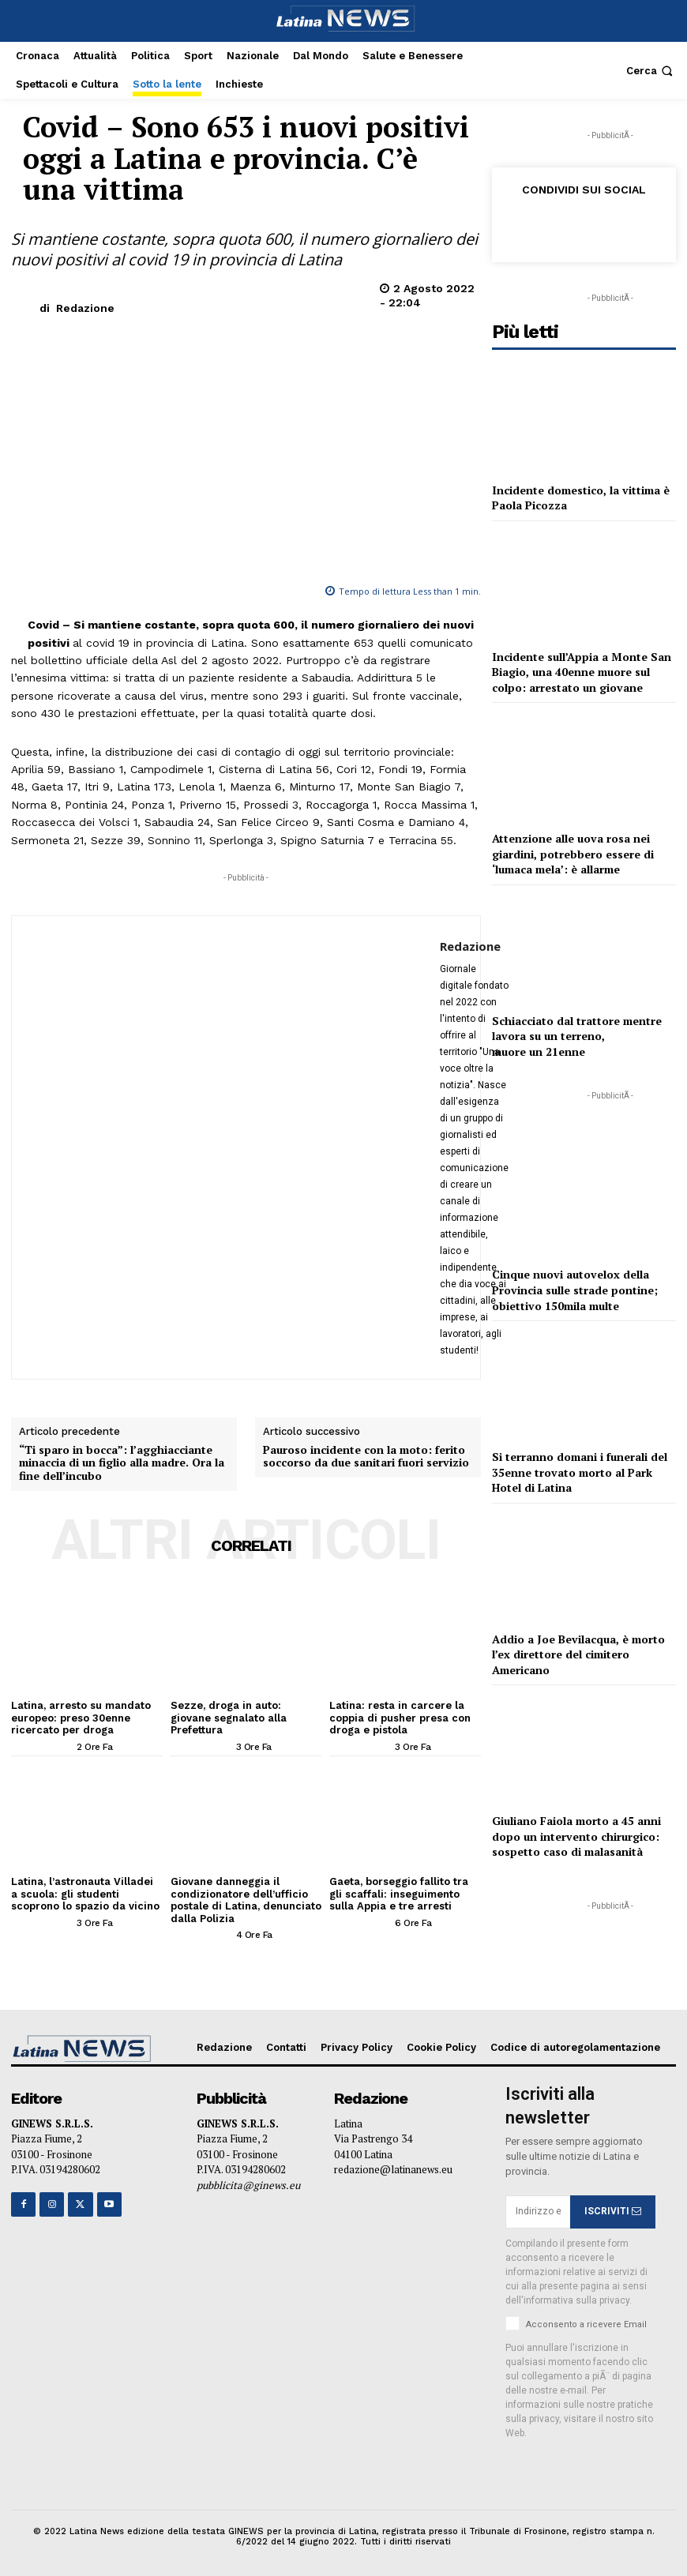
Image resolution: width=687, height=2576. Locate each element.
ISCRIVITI (612, 2211)
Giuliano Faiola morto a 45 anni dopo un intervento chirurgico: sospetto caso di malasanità (576, 1836)
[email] (537, 2212)
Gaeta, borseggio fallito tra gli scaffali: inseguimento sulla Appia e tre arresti (398, 1894)
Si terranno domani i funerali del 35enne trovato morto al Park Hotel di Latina (579, 1472)
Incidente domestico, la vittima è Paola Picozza (581, 498)
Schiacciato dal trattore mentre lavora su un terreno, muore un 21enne (577, 1036)
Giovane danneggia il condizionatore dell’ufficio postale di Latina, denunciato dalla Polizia (246, 1900)
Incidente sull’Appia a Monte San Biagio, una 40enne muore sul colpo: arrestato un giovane (581, 672)
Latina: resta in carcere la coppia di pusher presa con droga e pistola (400, 1717)
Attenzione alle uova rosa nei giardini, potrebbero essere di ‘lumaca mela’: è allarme (573, 854)
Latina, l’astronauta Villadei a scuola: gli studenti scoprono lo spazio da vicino (85, 1894)
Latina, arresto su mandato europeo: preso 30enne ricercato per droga (81, 1717)
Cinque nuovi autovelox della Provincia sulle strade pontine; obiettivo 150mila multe (575, 1289)
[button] (651, 70)
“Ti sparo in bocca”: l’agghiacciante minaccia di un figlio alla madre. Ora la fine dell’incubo (121, 1463)
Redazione (85, 308)
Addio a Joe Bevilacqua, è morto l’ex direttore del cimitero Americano (578, 1654)
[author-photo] (42, 1746)
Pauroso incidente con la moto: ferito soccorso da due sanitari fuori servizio (366, 1457)
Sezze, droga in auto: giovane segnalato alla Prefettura (229, 1717)
